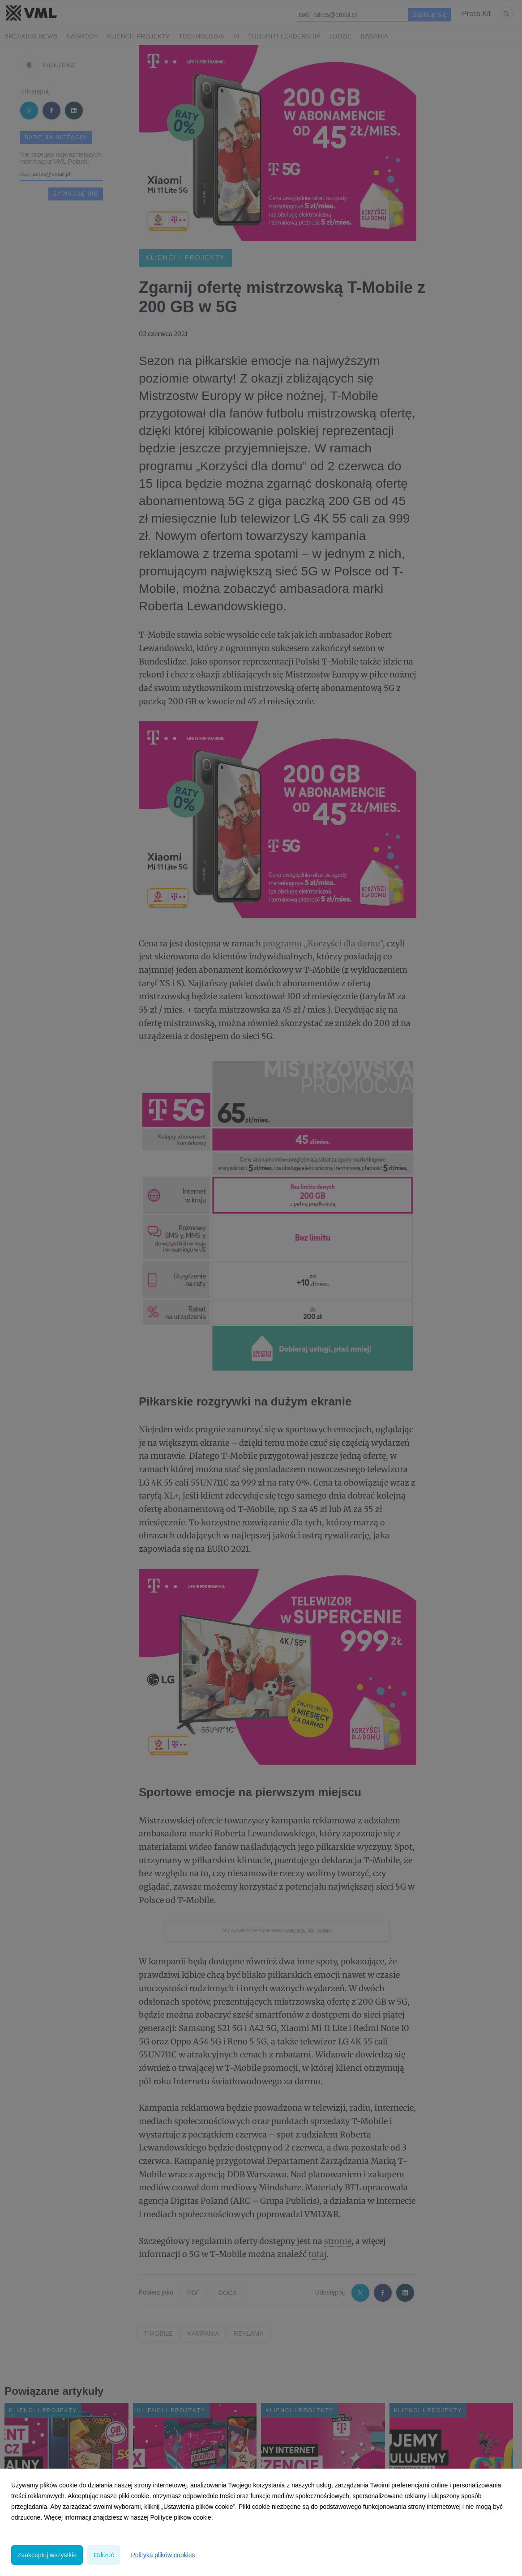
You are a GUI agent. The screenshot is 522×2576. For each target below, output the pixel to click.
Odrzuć (104, 2555)
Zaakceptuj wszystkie (47, 2555)
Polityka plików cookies (163, 2555)
